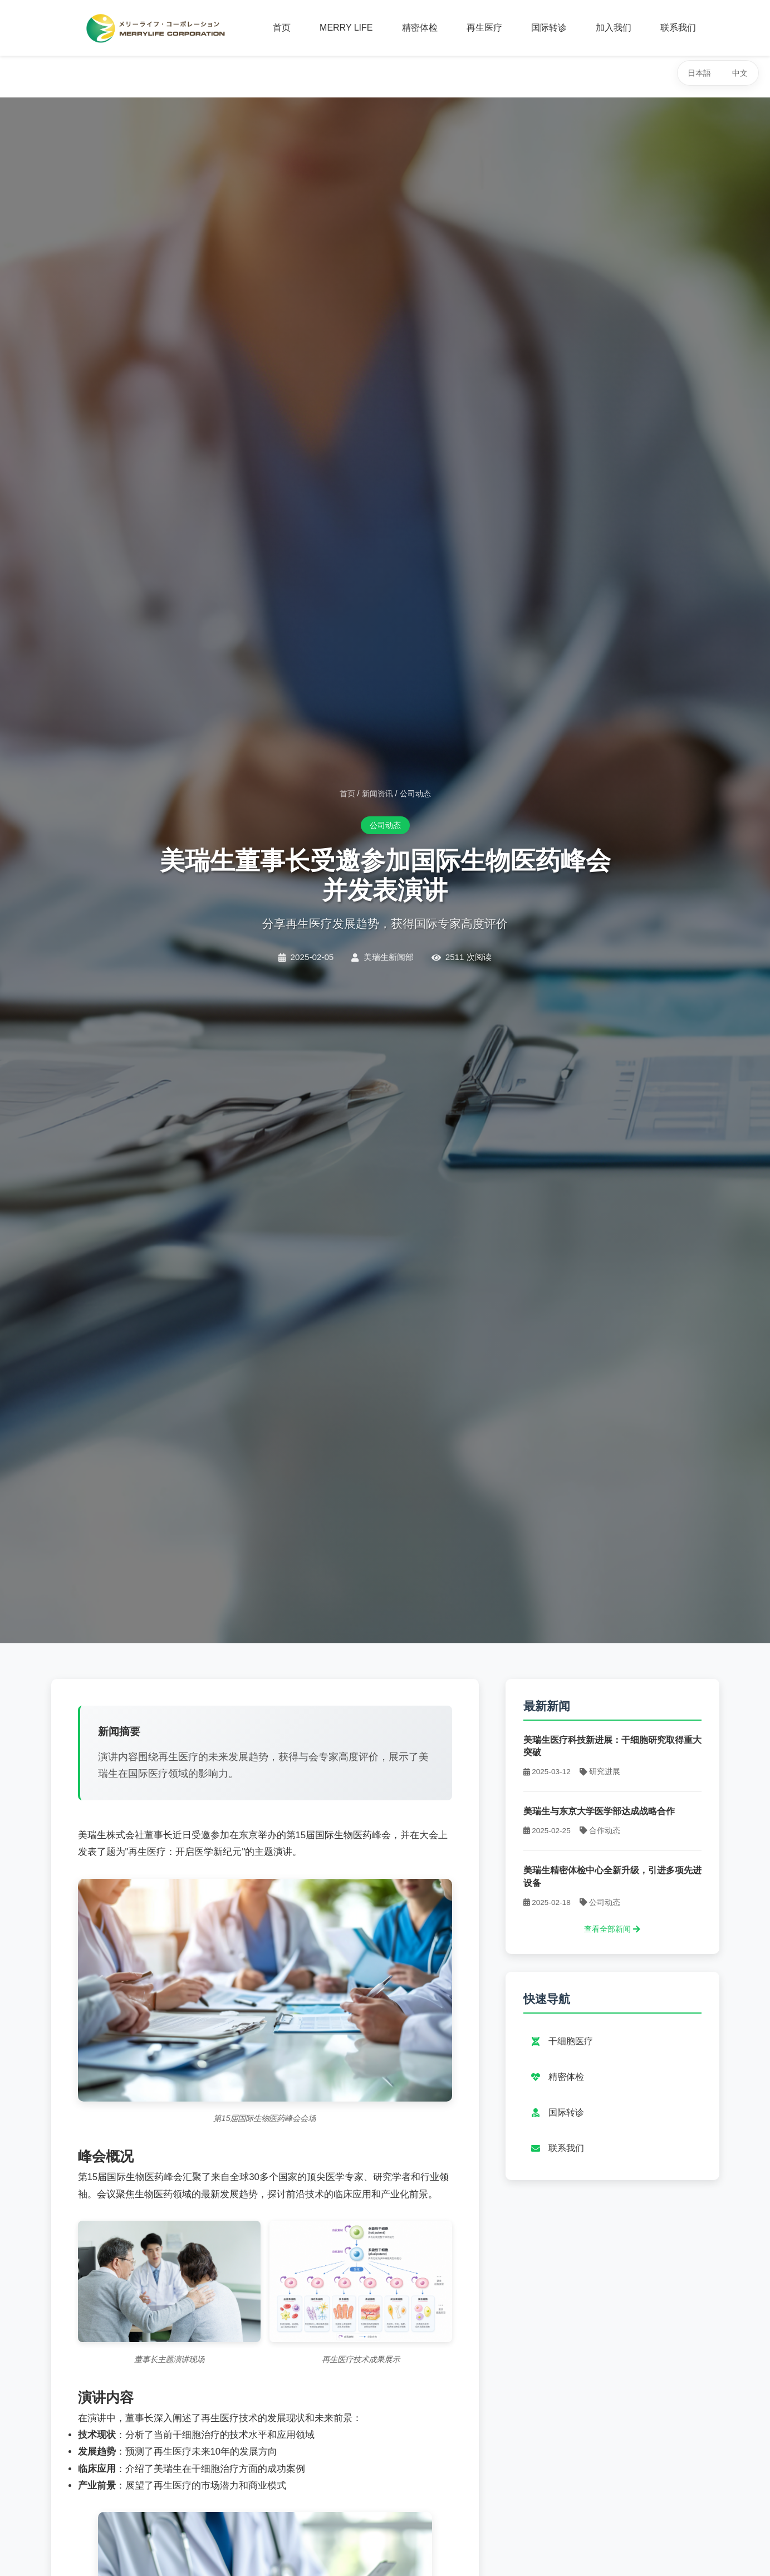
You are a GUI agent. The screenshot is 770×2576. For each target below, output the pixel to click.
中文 (740, 72)
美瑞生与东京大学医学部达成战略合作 (599, 1811)
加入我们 (613, 27)
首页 (282, 27)
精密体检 (420, 27)
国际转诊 (549, 27)
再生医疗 (484, 27)
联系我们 (678, 27)
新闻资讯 (377, 793)
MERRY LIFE (346, 27)
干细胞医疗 (561, 2041)
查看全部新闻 (612, 1928)
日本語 (699, 72)
